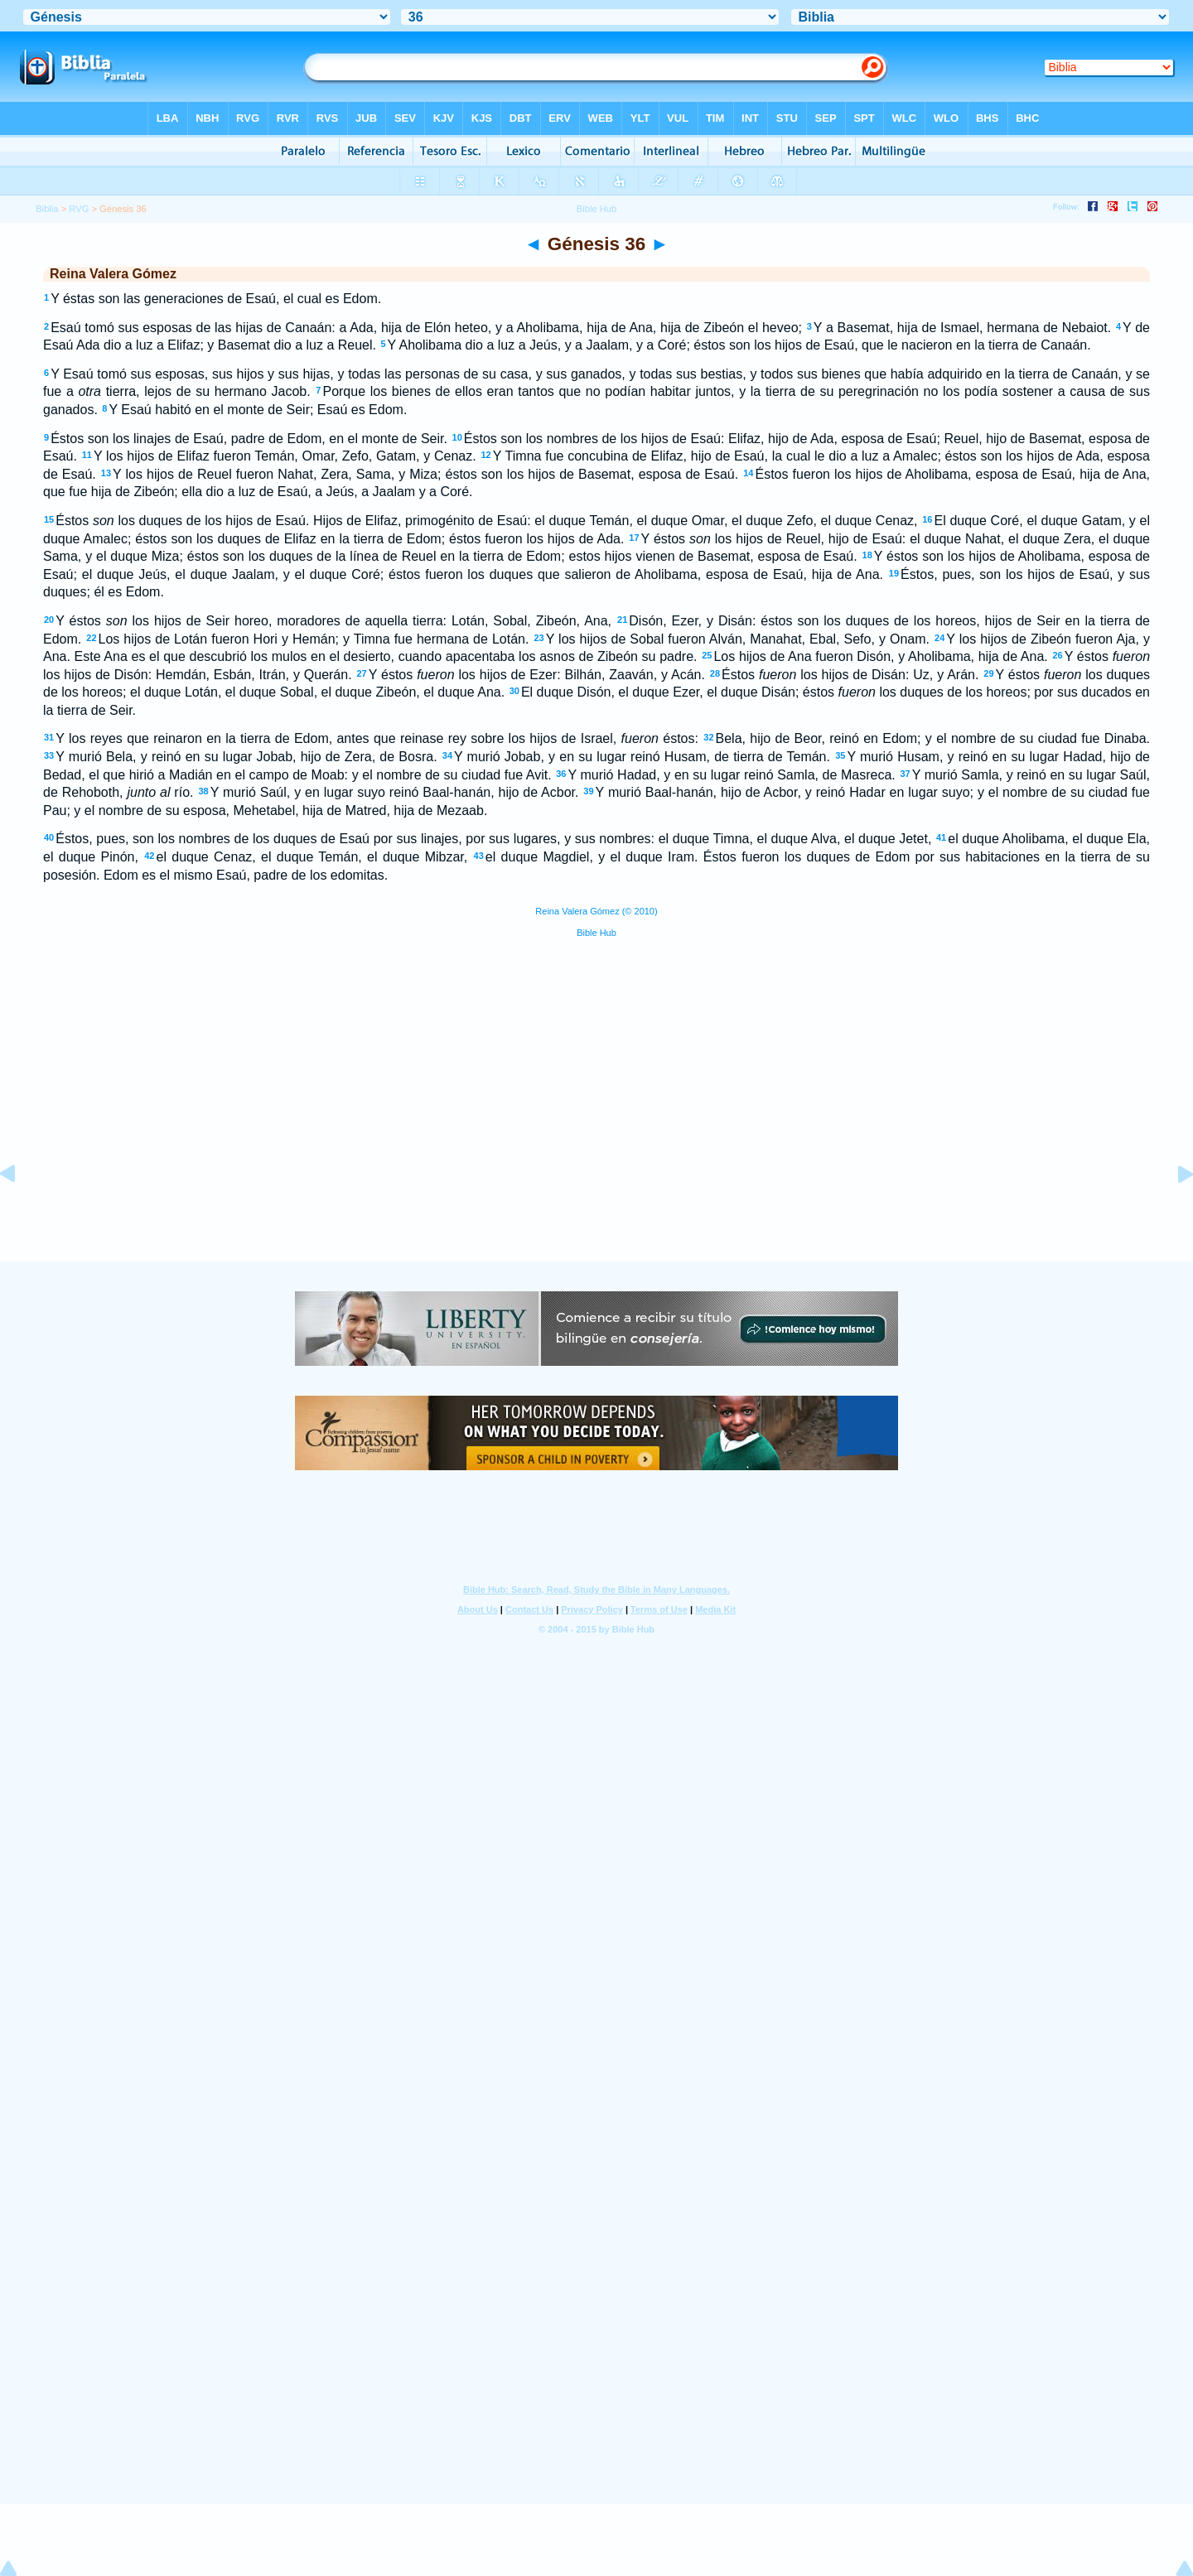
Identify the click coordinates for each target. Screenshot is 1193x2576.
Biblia (47, 209)
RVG (79, 209)
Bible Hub (596, 933)
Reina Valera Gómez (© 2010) (596, 911)
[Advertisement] (596, 1160)
